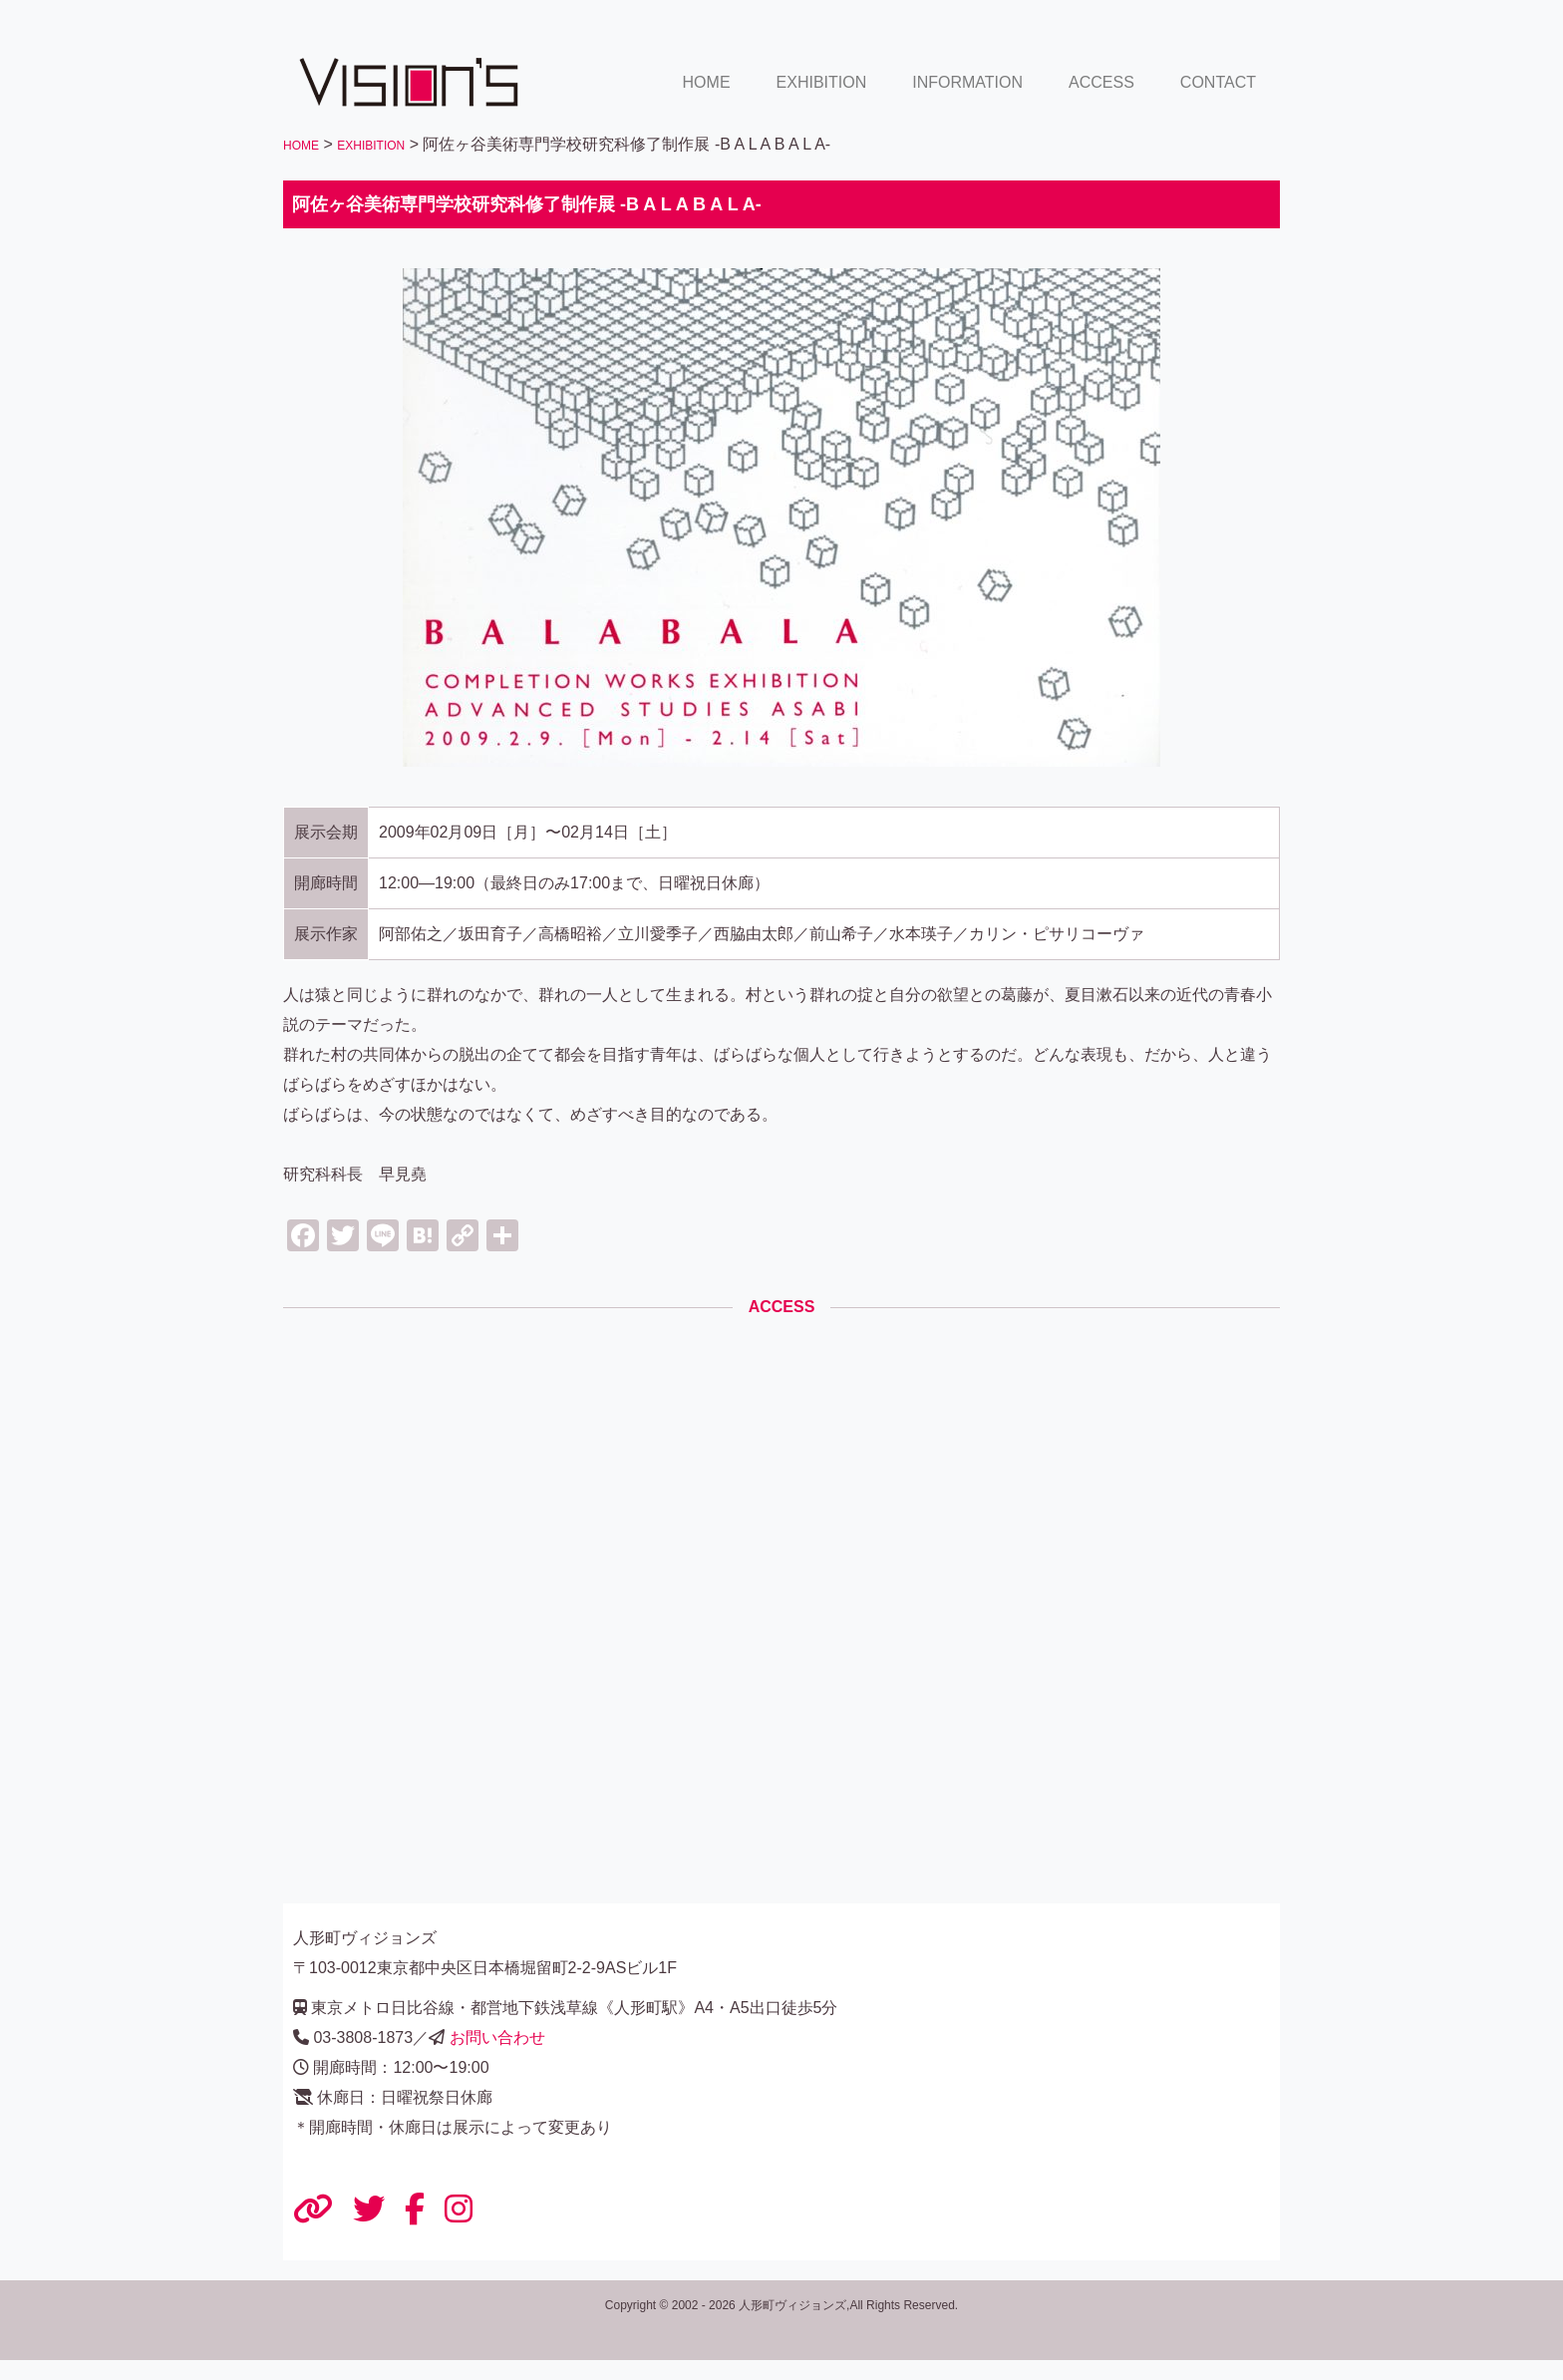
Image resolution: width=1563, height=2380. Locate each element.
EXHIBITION (822, 82)
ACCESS (1101, 82)
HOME (707, 82)
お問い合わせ (497, 2037)
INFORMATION (967, 82)
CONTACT (1218, 82)
